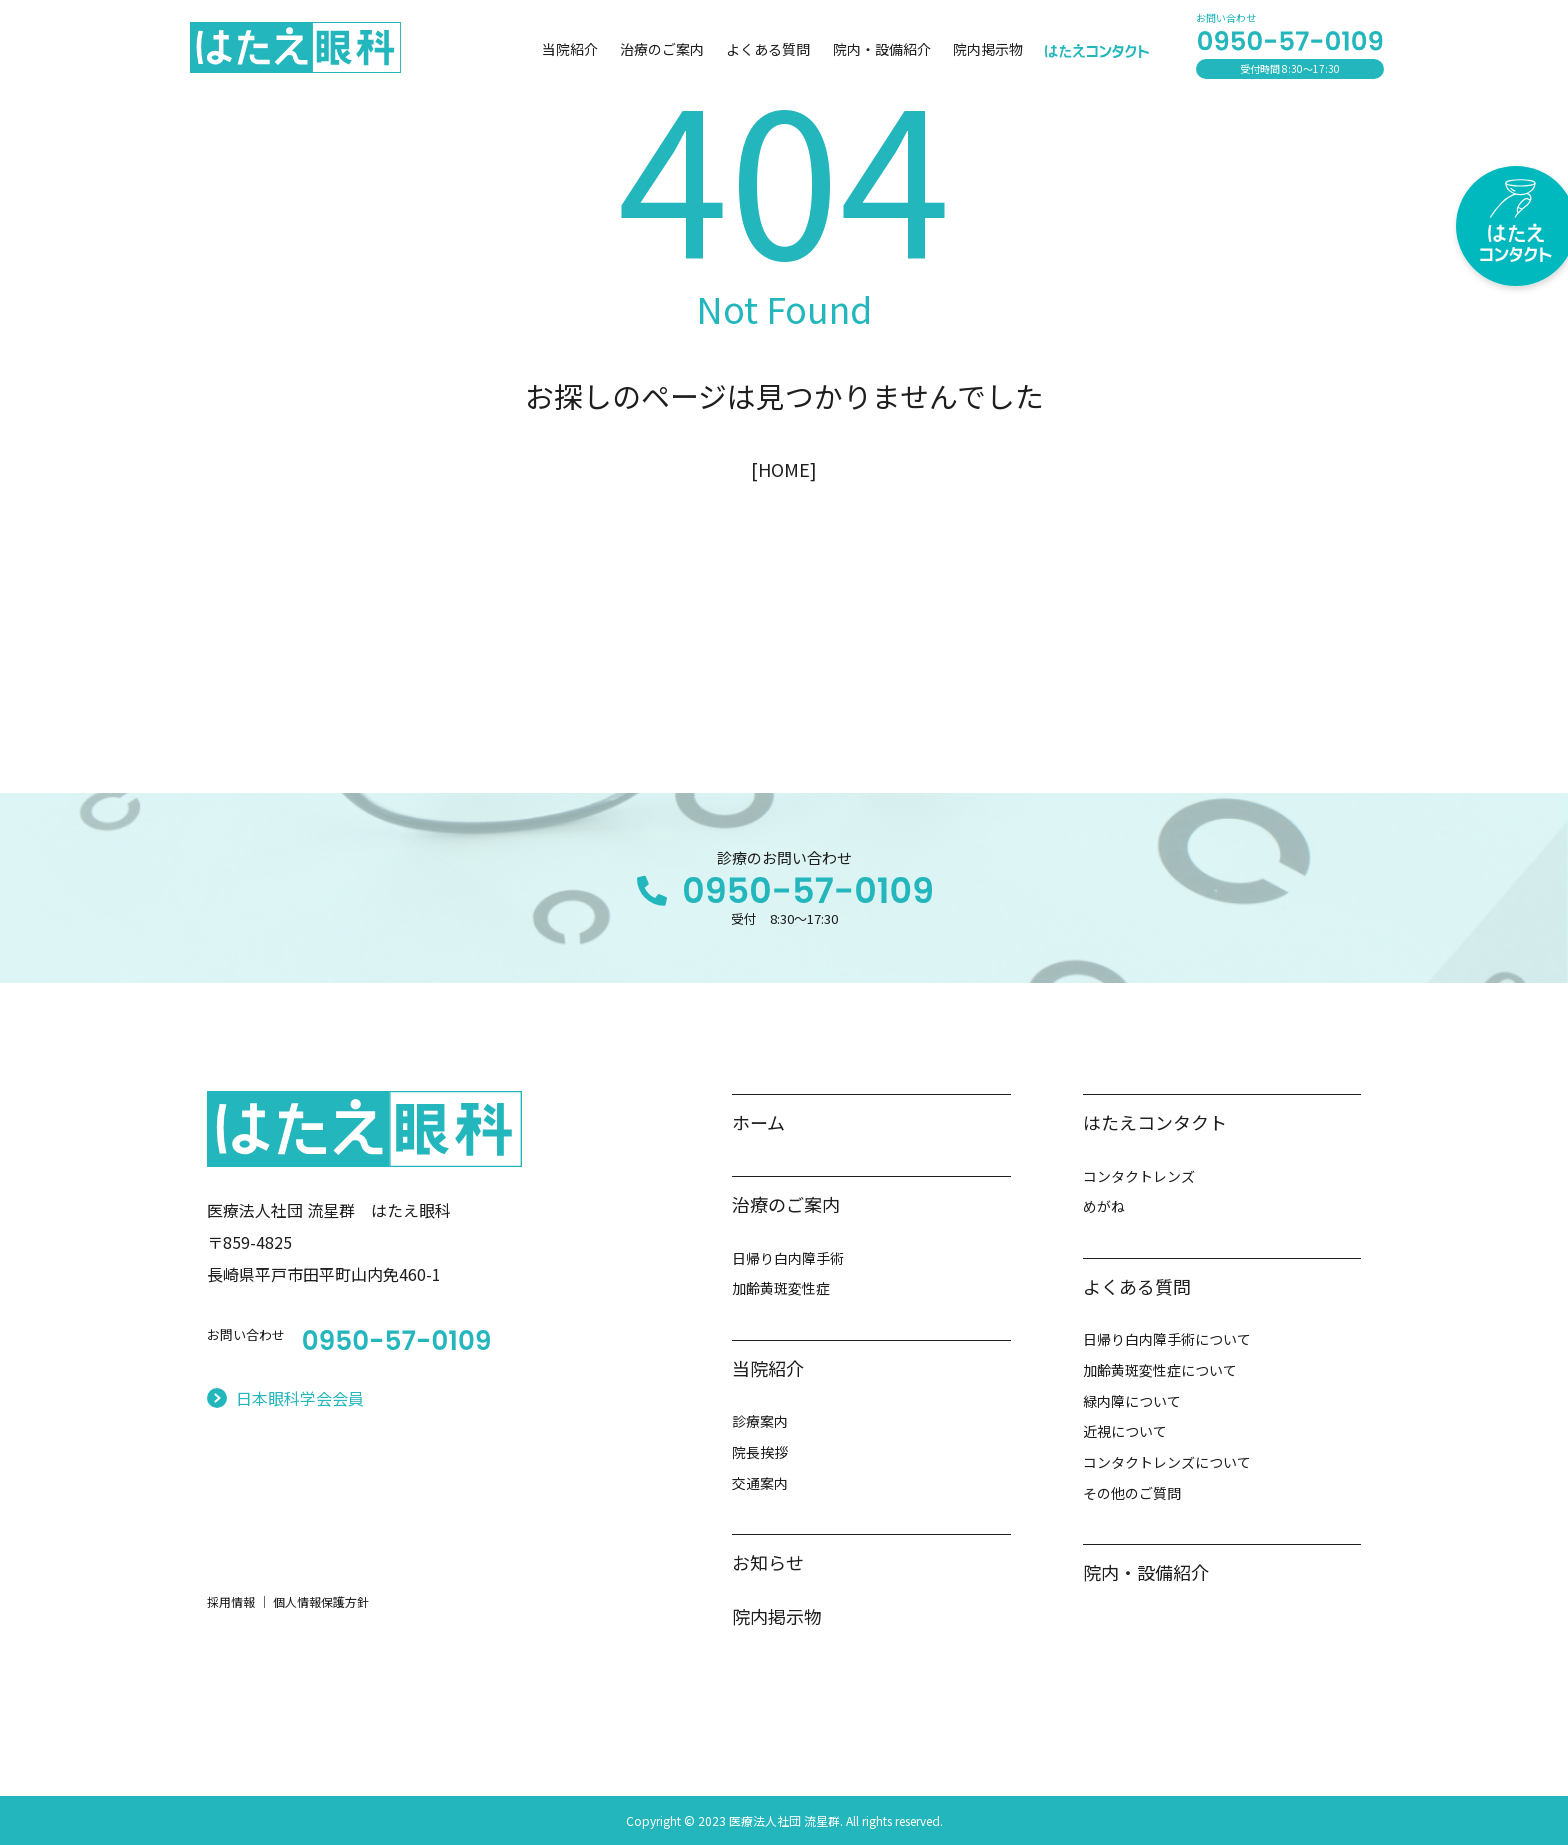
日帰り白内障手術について (1167, 1339)
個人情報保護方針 (321, 1601)
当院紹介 (570, 49)
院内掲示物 (988, 49)
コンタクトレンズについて (1167, 1462)
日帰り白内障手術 (788, 1258)
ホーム (758, 1122)
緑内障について (1132, 1401)
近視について (1125, 1431)
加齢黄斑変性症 (781, 1288)
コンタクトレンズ (1139, 1176)
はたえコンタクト (1155, 1122)
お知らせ (768, 1562)
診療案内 (760, 1421)
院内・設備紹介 (882, 49)
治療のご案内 (662, 49)
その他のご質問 (1132, 1493)
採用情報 (231, 1601)
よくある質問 (768, 49)
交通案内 (760, 1483)
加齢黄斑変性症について (1160, 1370)
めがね (1104, 1206)
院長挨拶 (760, 1452)
